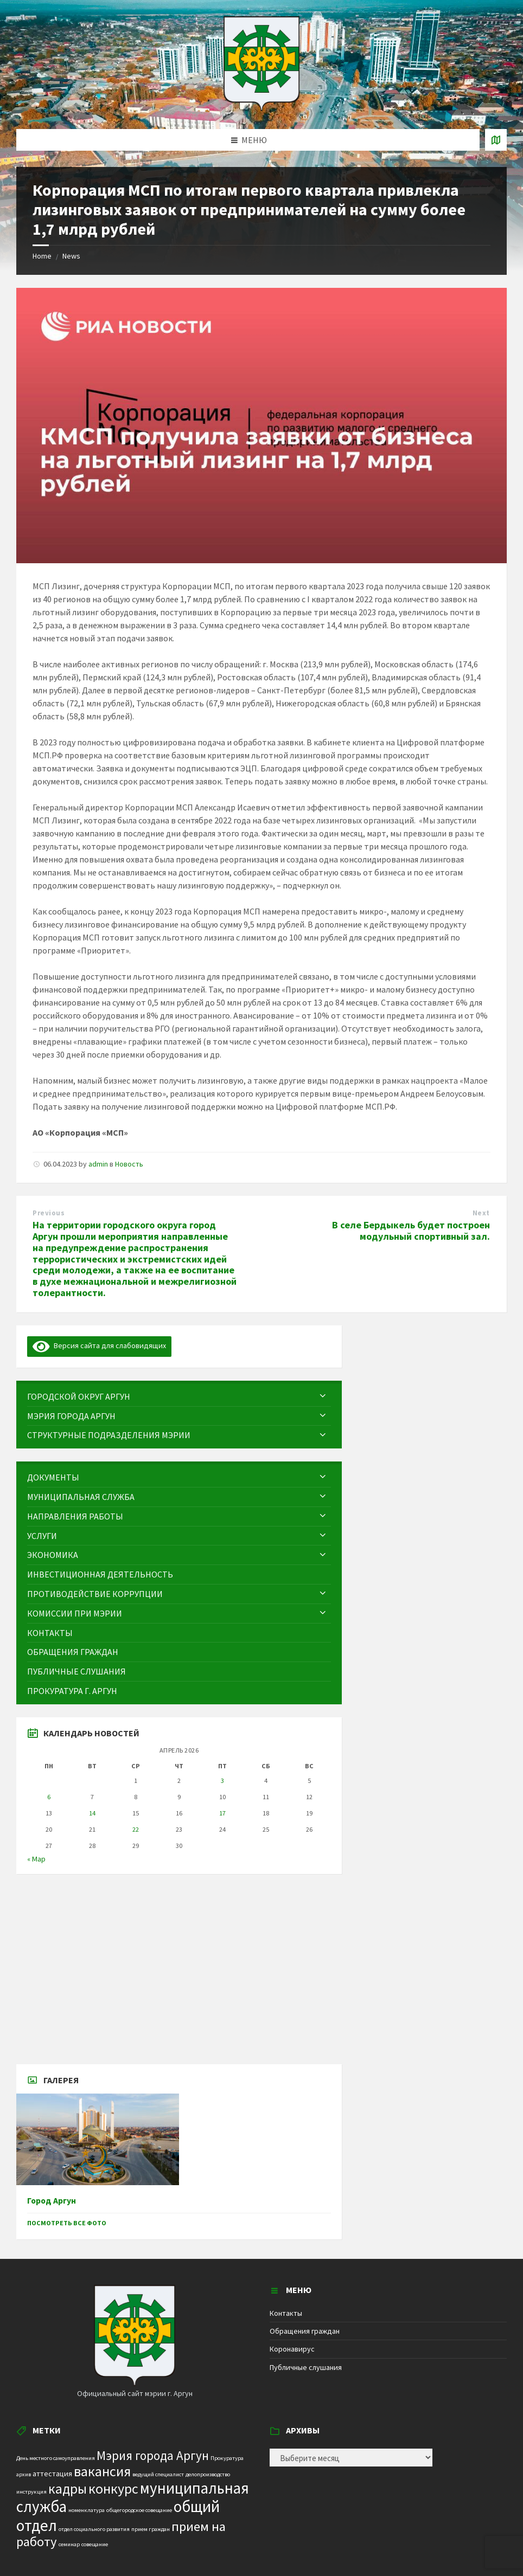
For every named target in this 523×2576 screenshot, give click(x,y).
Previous (49, 1213)
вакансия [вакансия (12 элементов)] (102, 2471)
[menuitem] (179, 1396)
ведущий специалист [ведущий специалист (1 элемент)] (158, 2474)
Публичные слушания (306, 2367)
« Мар (36, 1859)
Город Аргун (51, 2200)
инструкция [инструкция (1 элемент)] (31, 2491)
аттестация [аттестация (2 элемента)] (52, 2473)
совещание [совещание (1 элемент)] (94, 2544)
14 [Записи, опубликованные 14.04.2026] (92, 1813)
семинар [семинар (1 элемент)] (69, 2544)
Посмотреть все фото (66, 2223)
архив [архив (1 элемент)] (23, 2474)
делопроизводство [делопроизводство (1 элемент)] (208, 2474)
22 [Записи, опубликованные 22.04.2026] (135, 1829)
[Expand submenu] (323, 1396)
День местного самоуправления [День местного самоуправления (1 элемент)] (55, 2458)
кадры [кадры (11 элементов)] (67, 2488)
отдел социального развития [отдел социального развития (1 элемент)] (94, 2529)
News (71, 256)
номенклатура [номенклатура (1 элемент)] (86, 2510)
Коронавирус (292, 2349)
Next (481, 1213)
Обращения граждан (305, 2331)
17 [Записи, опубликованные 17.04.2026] (222, 1813)
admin (98, 1164)
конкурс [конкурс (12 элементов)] (113, 2488)
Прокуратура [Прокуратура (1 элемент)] (227, 2458)
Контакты (286, 2313)
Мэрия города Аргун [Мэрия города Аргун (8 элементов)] (153, 2455)
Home (42, 256)
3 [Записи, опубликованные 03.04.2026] (222, 1780)
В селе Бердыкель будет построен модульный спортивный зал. (411, 1230)
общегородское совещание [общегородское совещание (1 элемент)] (139, 2510)
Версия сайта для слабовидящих (99, 1345)
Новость (129, 1164)
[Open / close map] (496, 140)
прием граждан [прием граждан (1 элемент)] (150, 2529)
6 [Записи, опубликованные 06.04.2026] (48, 1797)
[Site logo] (261, 107)
